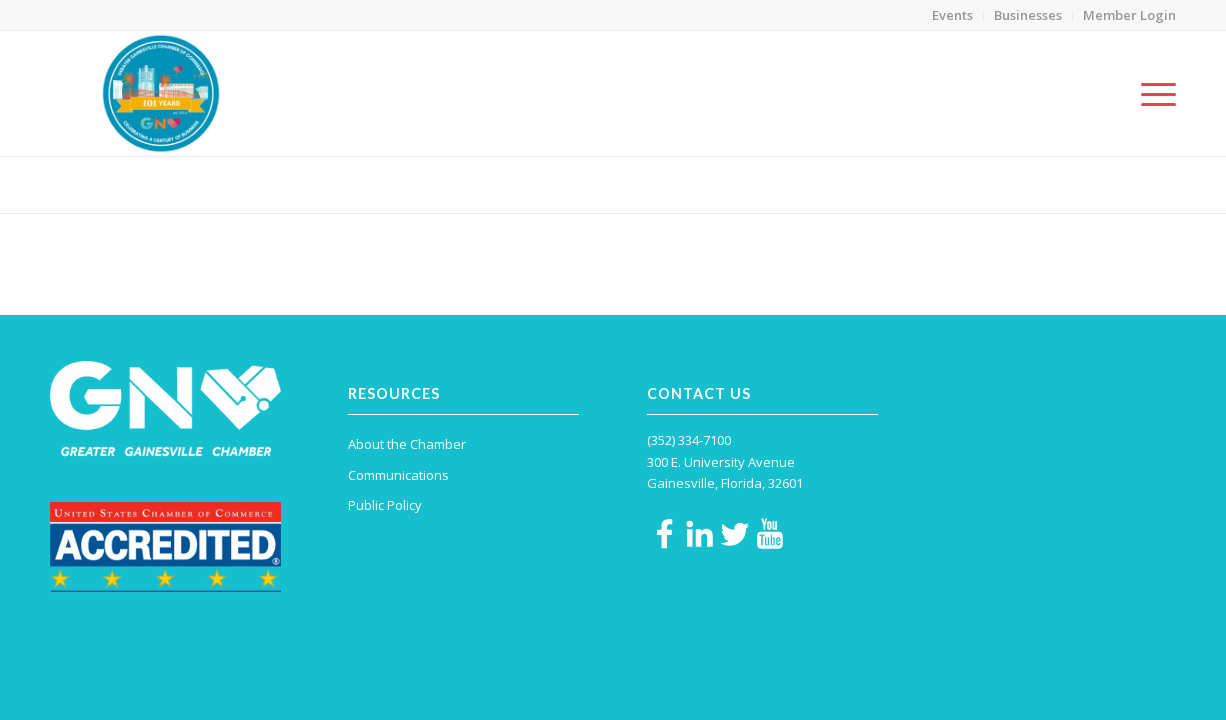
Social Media (94, 183)
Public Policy (385, 505)
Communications (1046, 184)
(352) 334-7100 (689, 440)
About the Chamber (407, 444)
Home (970, 184)
